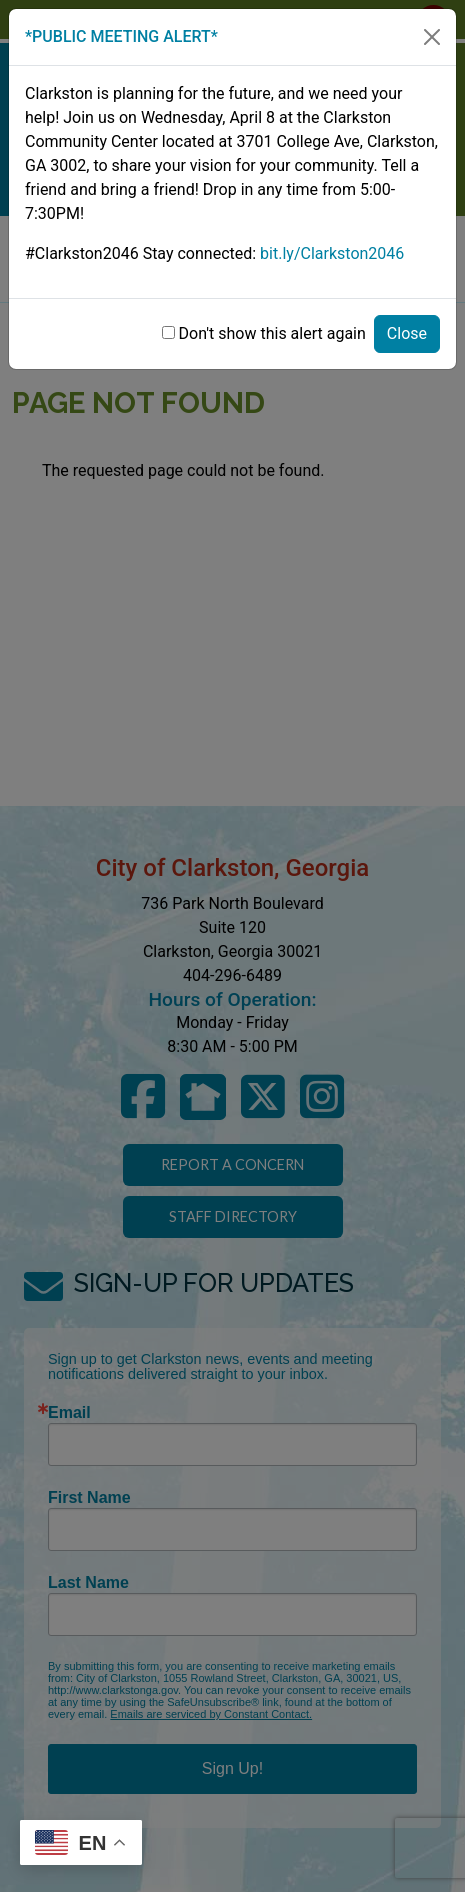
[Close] (432, 37)
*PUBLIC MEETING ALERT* (121, 36)
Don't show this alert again (272, 333)
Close (407, 333)
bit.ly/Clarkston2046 (332, 253)
